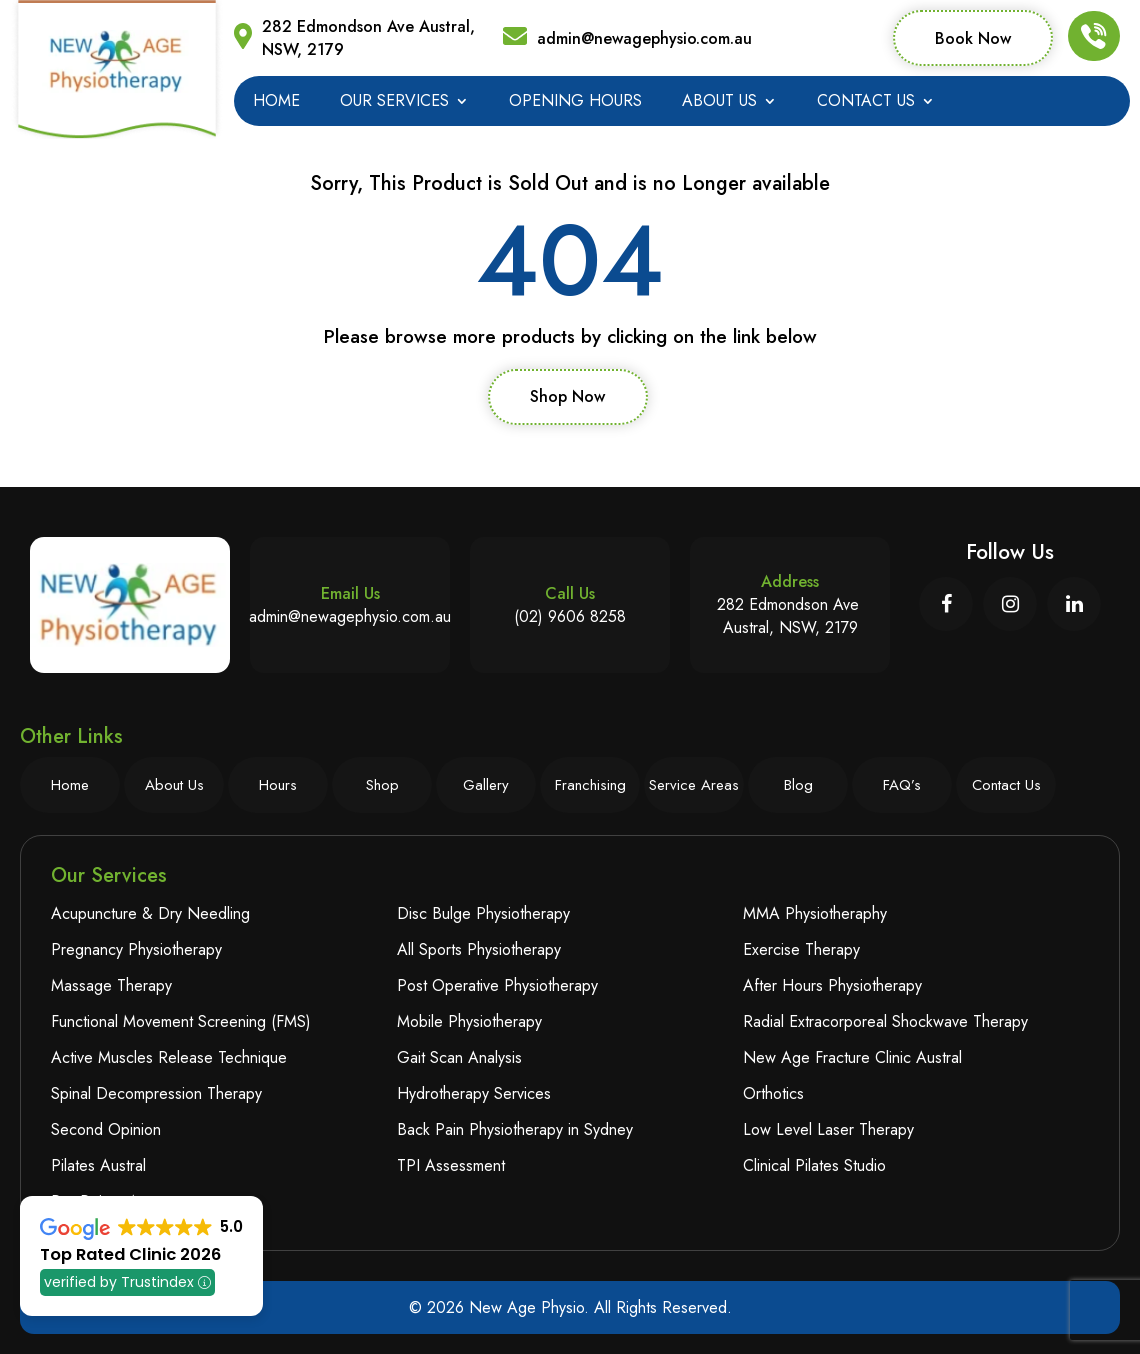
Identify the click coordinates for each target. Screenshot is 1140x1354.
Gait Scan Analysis (459, 1057)
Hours (278, 785)
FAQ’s (902, 785)
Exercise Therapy (801, 949)
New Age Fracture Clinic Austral (852, 1057)
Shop (382, 785)
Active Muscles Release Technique (169, 1057)
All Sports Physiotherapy (479, 949)
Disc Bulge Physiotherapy (483, 913)
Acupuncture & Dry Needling (150, 913)
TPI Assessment (451, 1165)
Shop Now (567, 396)
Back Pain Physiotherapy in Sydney (515, 1129)
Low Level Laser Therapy (828, 1129)
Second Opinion (106, 1129)
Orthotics (773, 1093)
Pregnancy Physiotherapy (136, 949)
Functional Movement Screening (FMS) (181, 1021)
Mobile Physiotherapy (469, 1021)
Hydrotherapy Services (474, 1093)
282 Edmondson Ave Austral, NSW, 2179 (368, 38)
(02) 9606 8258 (570, 616)
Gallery (486, 785)
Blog (798, 785)
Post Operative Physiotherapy (497, 985)
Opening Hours (575, 103)
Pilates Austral (98, 1165)
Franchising (590, 785)
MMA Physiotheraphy (815, 913)
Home (276, 103)
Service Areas (694, 785)
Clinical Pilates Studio (814, 1165)
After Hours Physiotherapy (832, 985)
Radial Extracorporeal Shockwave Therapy (885, 1021)
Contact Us (866, 103)
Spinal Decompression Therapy (156, 1093)
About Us (719, 103)
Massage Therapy (111, 985)
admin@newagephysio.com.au (644, 38)
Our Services (394, 103)
